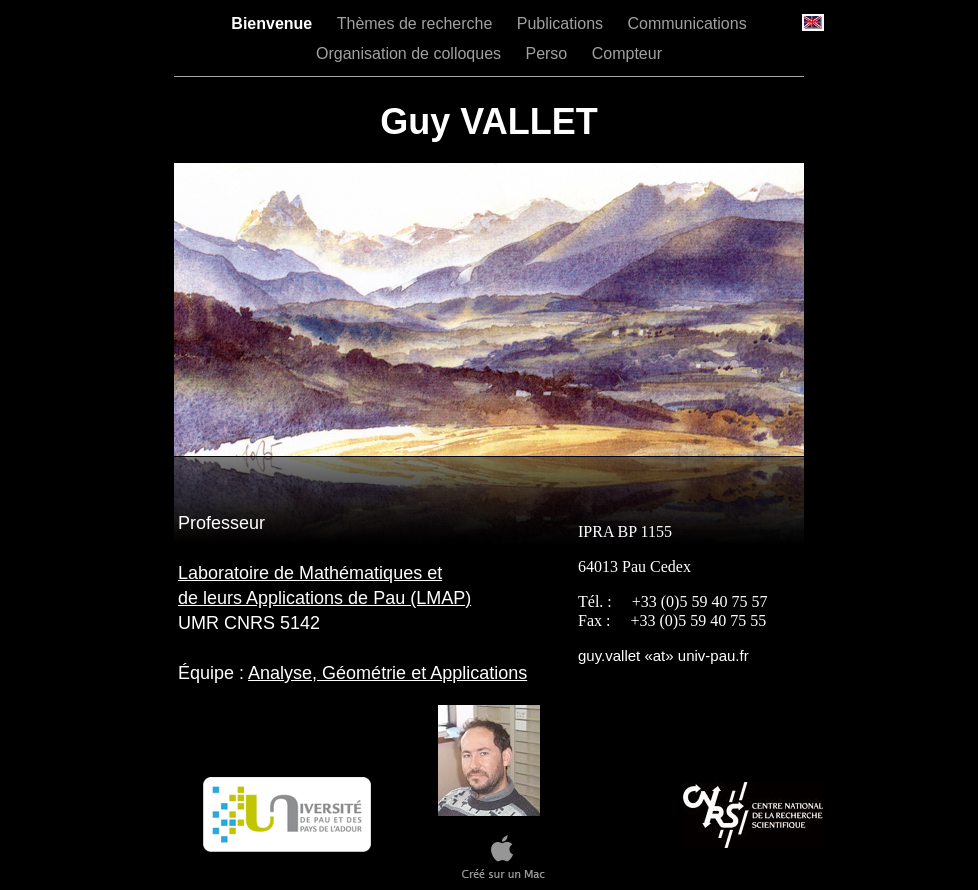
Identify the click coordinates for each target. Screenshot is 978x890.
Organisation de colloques (410, 53)
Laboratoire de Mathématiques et (310, 573)
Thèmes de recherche (417, 23)
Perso (548, 53)
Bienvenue (273, 23)
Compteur (627, 53)
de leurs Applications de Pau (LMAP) (324, 598)
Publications (562, 23)
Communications (687, 23)
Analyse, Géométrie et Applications (387, 673)
